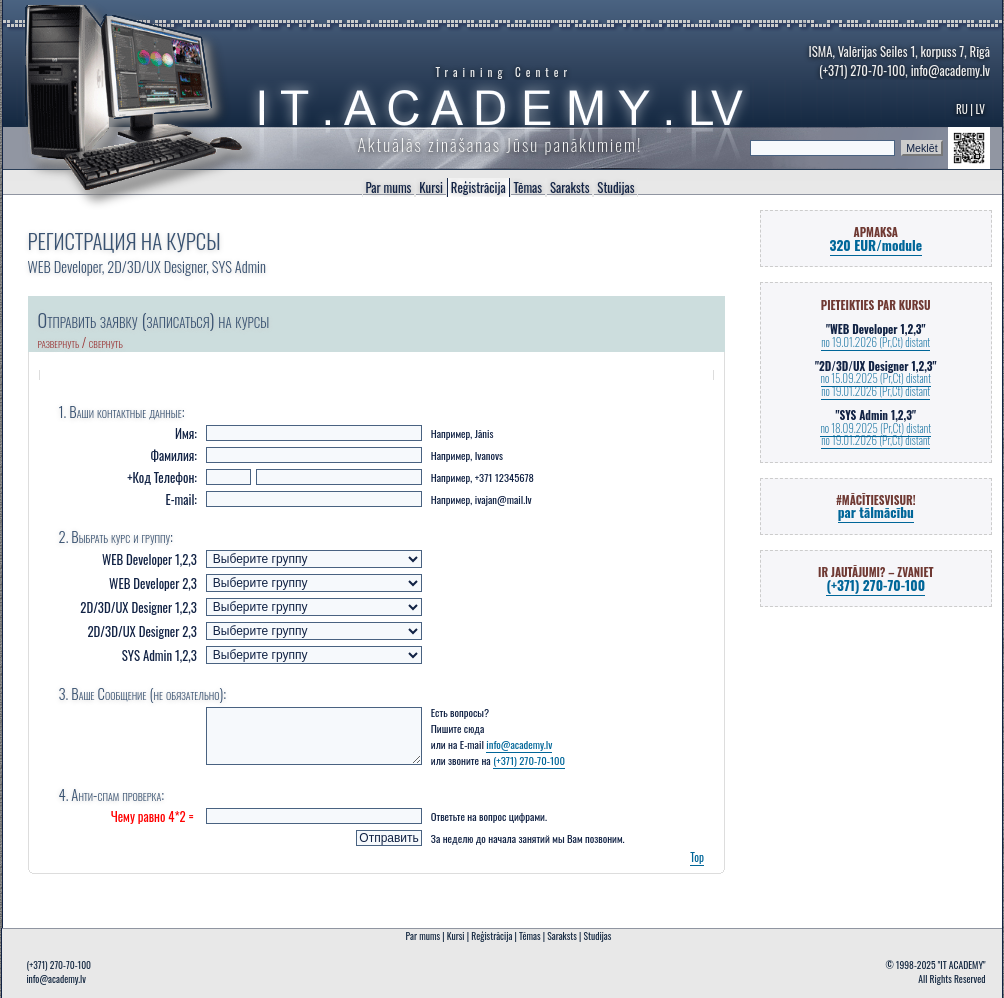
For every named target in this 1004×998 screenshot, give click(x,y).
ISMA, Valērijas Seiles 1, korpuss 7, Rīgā (899, 51)
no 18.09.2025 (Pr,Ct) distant (875, 428)
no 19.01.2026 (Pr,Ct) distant (875, 342)
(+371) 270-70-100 (862, 70)
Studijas (615, 187)
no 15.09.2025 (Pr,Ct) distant (876, 378)
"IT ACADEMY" (962, 965)
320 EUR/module (876, 245)
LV (981, 109)
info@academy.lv (950, 70)
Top (697, 869)
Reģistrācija (478, 187)
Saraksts (569, 187)
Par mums (389, 187)
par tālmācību (876, 512)
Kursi (431, 187)
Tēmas (528, 187)
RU (961, 109)
